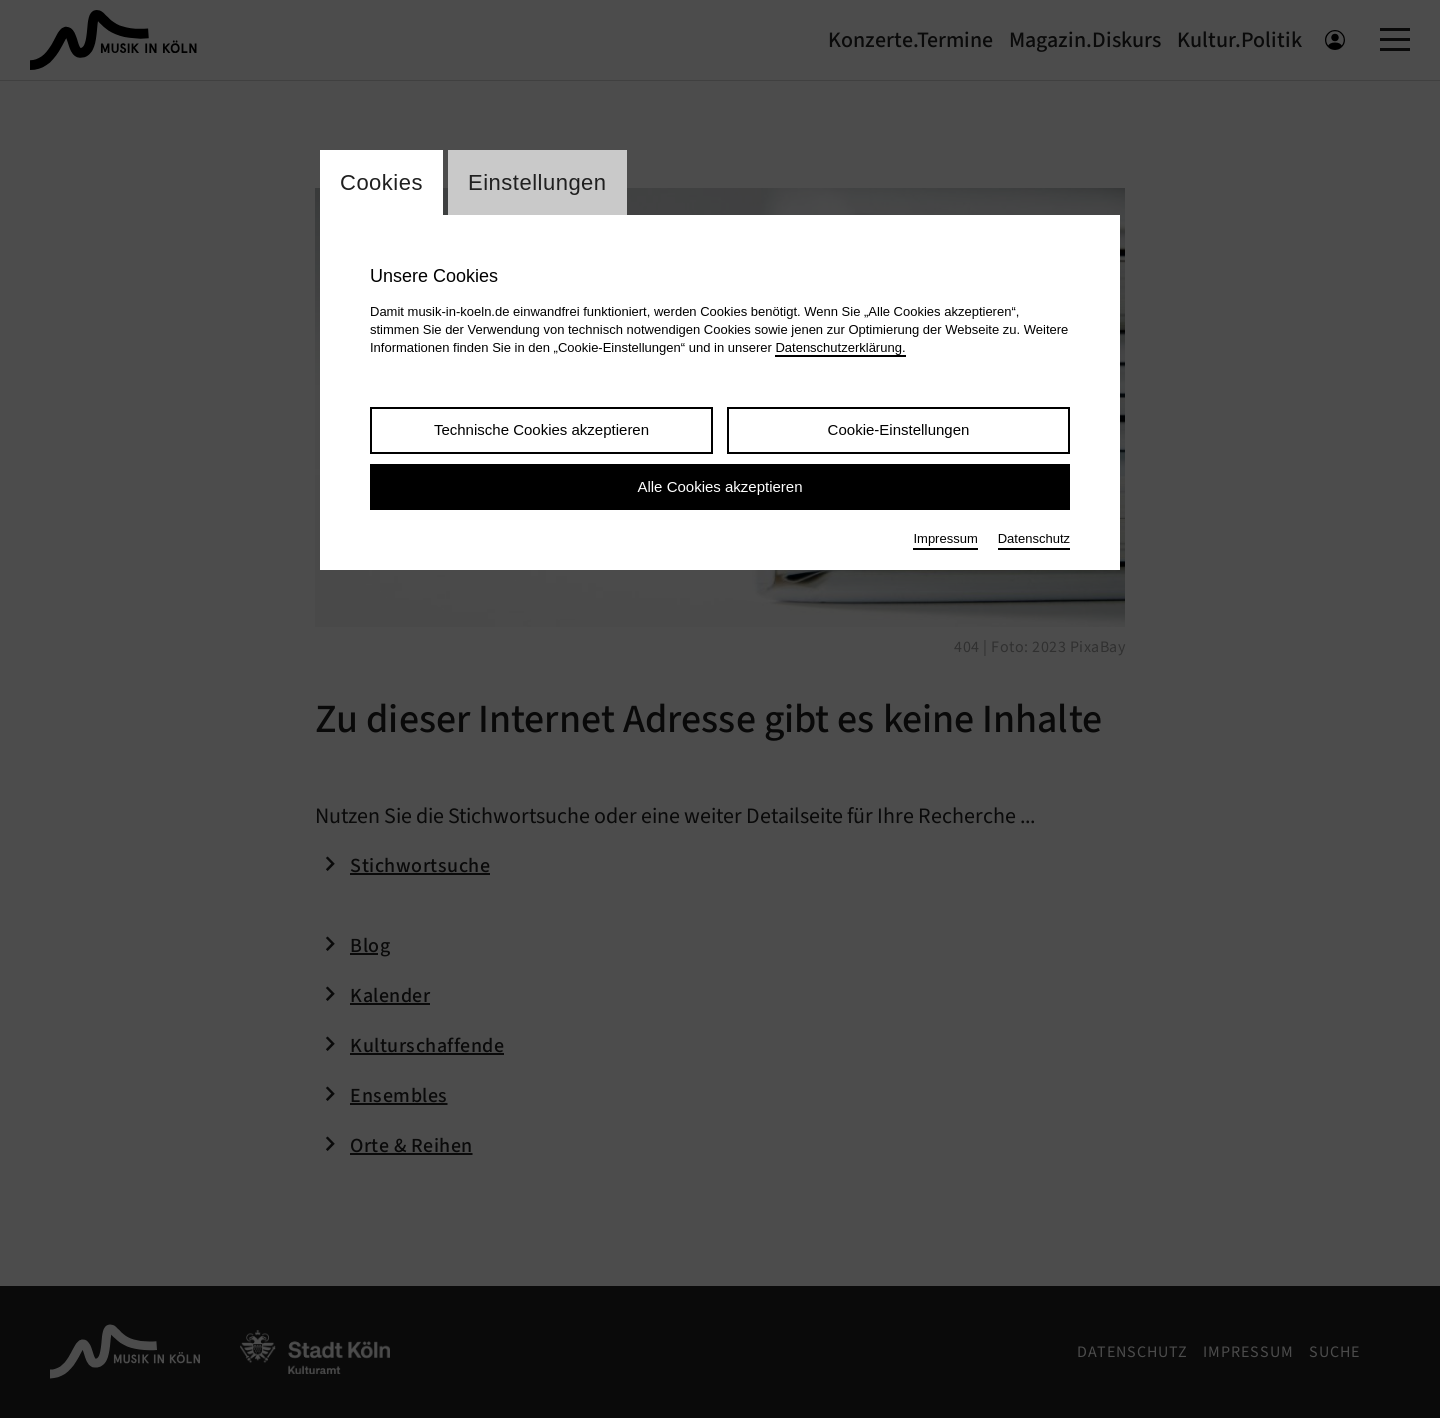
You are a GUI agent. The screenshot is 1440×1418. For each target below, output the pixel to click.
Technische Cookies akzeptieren (541, 429)
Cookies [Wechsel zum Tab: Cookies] (381, 182)
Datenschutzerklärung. (840, 347)
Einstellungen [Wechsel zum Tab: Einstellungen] (537, 182)
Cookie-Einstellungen (899, 429)
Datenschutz (1034, 538)
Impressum (945, 538)
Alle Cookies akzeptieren (719, 486)
